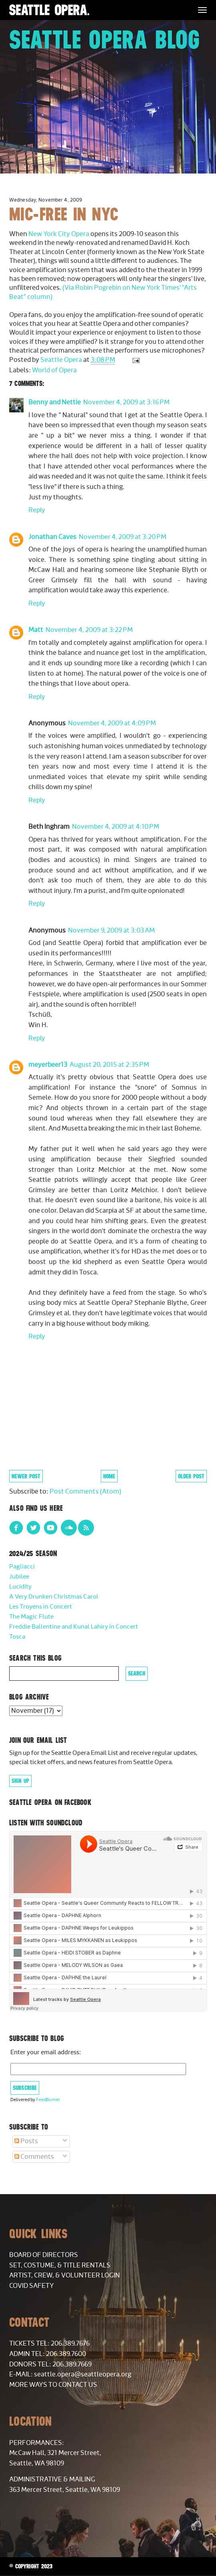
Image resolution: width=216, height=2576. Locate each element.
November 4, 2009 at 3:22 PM (89, 630)
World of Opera (54, 370)
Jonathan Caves (52, 537)
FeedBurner (48, 2100)
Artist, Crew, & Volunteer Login (64, 2275)
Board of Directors (43, 2255)
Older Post (191, 1476)
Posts (26, 2141)
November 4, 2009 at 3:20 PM (122, 537)
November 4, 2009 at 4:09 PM (112, 723)
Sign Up (20, 1781)
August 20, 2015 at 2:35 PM (109, 1064)
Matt (35, 630)
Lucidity (20, 1587)
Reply (36, 510)
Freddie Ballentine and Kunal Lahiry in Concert (73, 1627)
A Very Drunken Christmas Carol (53, 1597)
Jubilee (19, 1577)
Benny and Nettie (54, 402)
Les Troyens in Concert (40, 1607)
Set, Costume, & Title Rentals (59, 2265)
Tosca (17, 1637)
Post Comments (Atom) (85, 1491)
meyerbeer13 (47, 1064)
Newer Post (26, 1476)
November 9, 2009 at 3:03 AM (111, 930)
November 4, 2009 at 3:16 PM (126, 402)
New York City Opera (58, 234)
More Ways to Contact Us (53, 2384)
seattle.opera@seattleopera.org (82, 2374)
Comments (34, 2156)
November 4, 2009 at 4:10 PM (115, 826)
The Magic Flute (31, 1617)
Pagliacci (22, 1567)
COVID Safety (31, 2285)
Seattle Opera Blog (104, 39)
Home (109, 1476)
